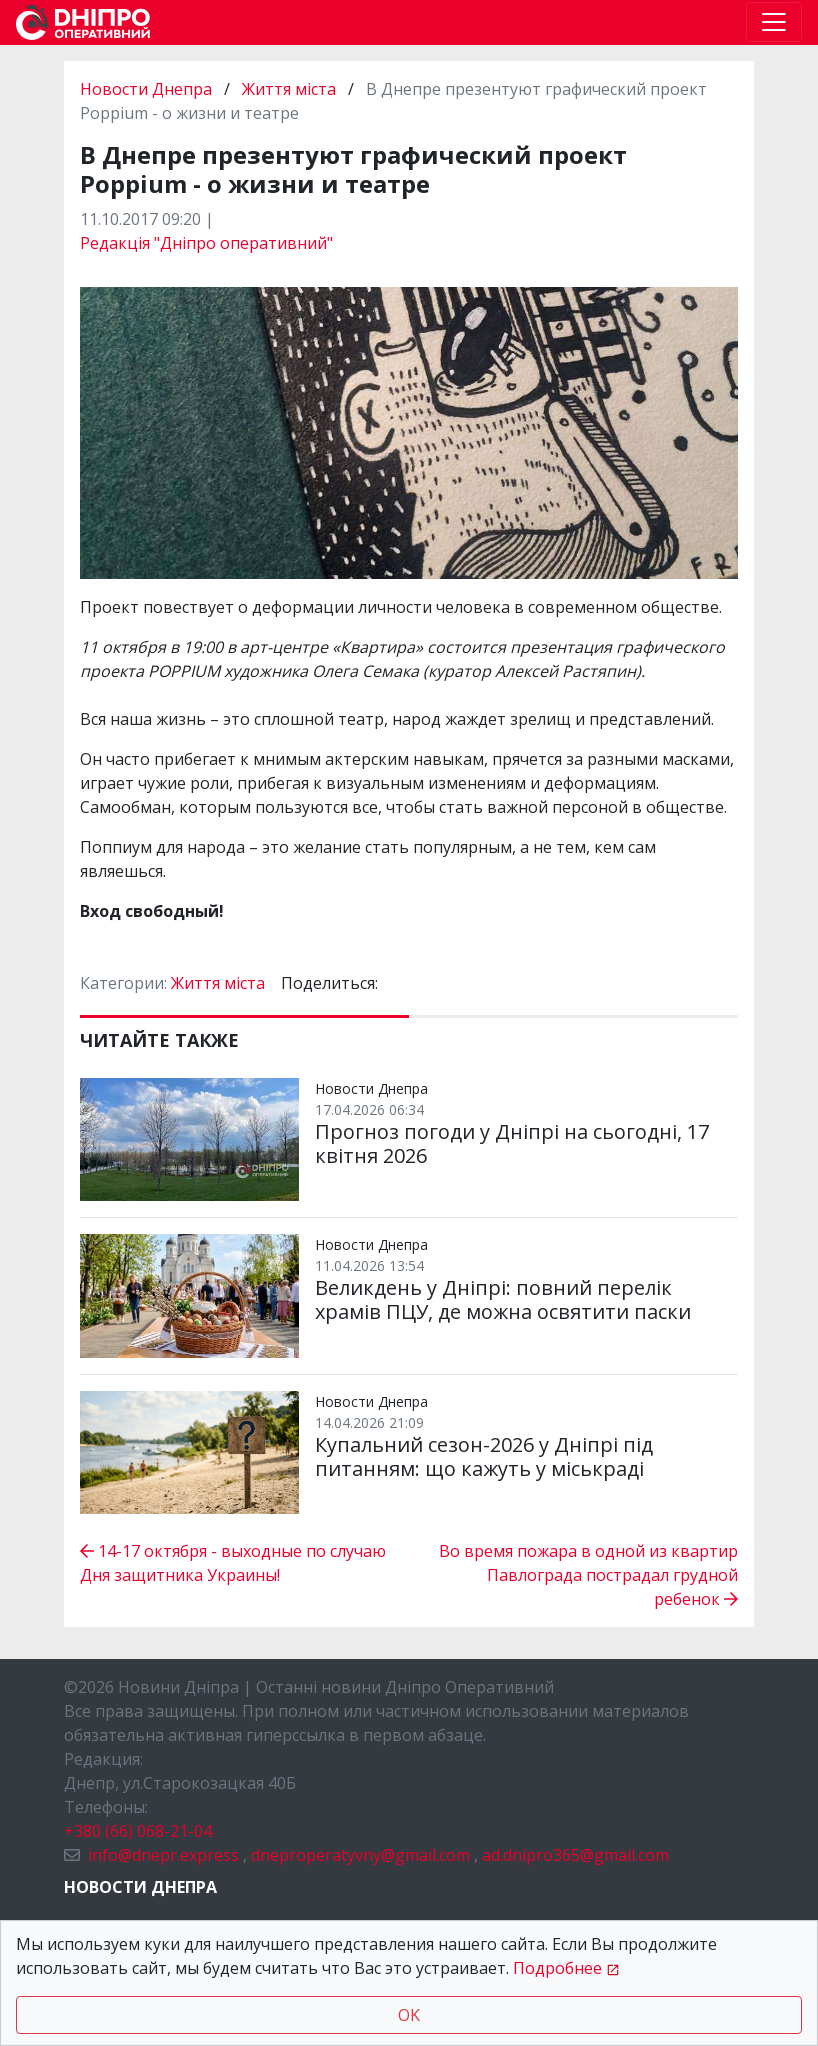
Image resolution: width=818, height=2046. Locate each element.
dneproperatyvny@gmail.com (360, 1855)
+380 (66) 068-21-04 (138, 1831)
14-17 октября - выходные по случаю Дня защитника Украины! (233, 1563)
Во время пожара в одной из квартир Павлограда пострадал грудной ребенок (588, 1575)
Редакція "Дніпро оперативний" (206, 243)
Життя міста (289, 89)
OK (409, 2015)
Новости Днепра (148, 89)
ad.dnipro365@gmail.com (575, 1855)
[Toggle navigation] (774, 22)
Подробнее (557, 1968)
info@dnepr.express (163, 1855)
